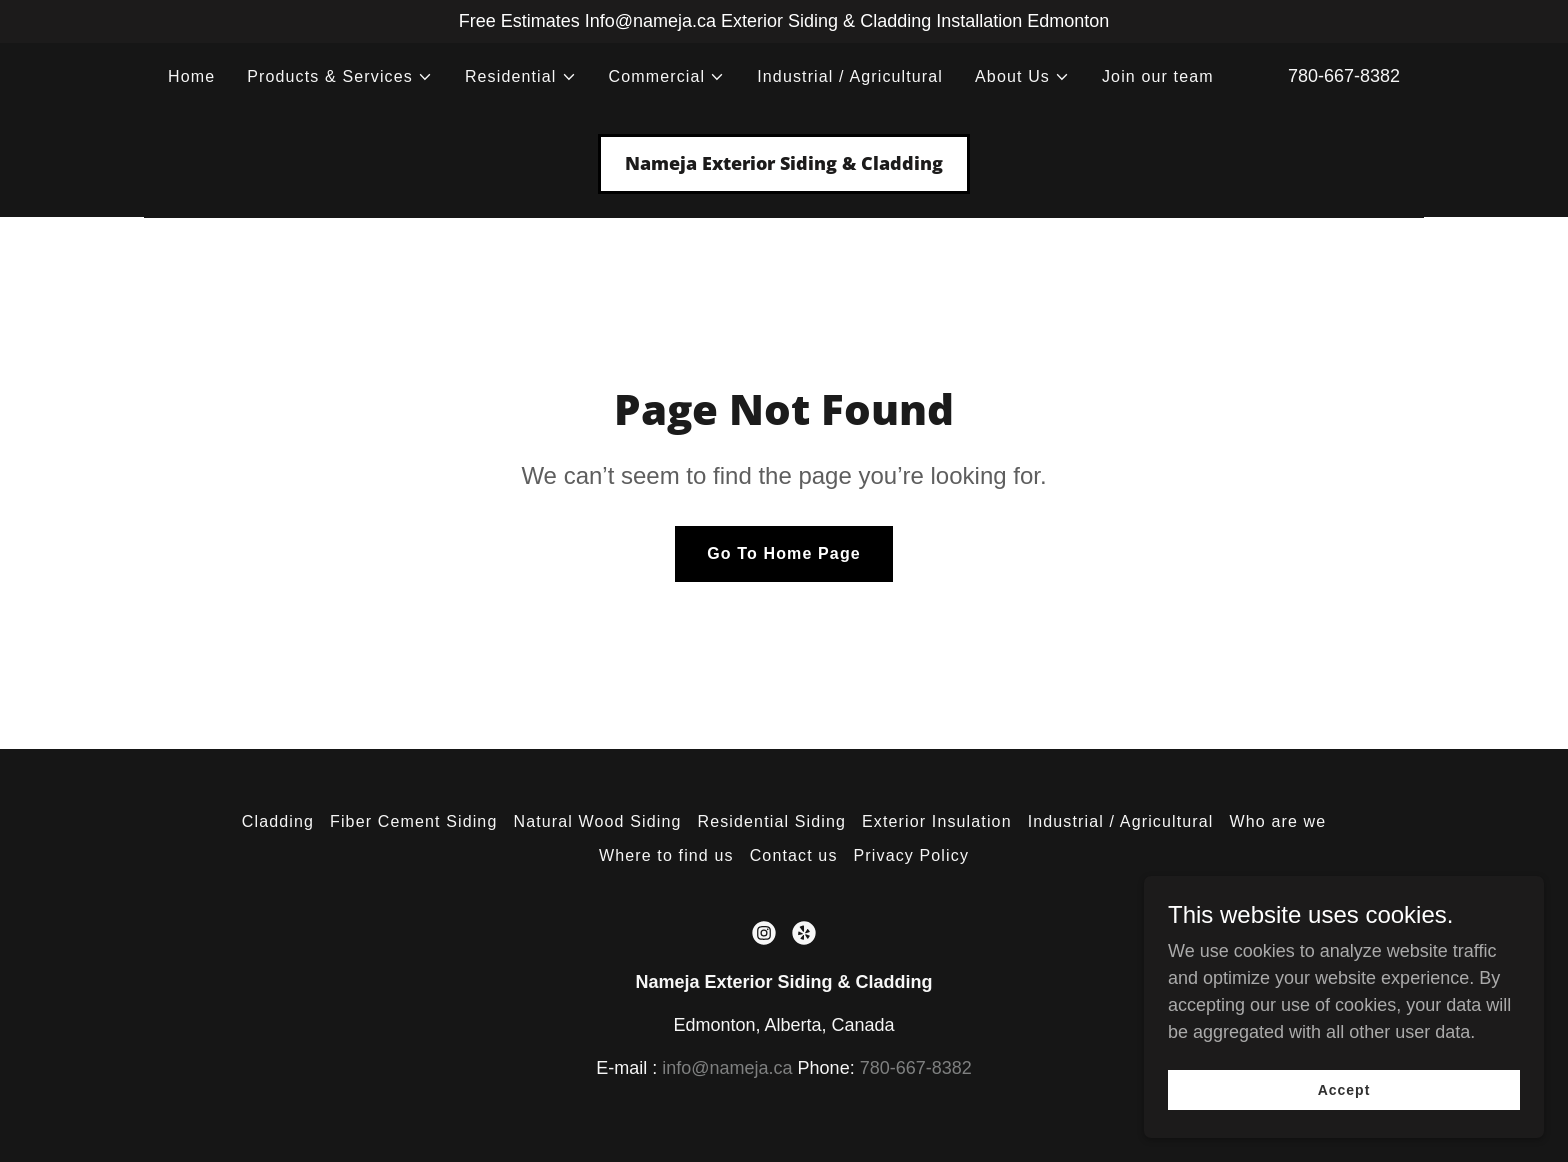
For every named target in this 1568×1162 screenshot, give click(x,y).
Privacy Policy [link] (911, 855)
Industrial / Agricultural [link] (850, 76)
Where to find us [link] (666, 855)
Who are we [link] (1278, 821)
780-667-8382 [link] (1344, 76)
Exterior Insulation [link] (937, 821)
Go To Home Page (784, 553)
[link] (784, 164)
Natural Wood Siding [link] (597, 821)
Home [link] (191, 76)
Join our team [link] (1158, 76)
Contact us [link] (794, 855)
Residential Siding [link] (772, 821)
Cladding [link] (278, 821)
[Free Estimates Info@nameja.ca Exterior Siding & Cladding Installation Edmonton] (784, 21)
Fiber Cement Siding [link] (413, 821)
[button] (340, 77)
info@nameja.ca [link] (727, 1068)
